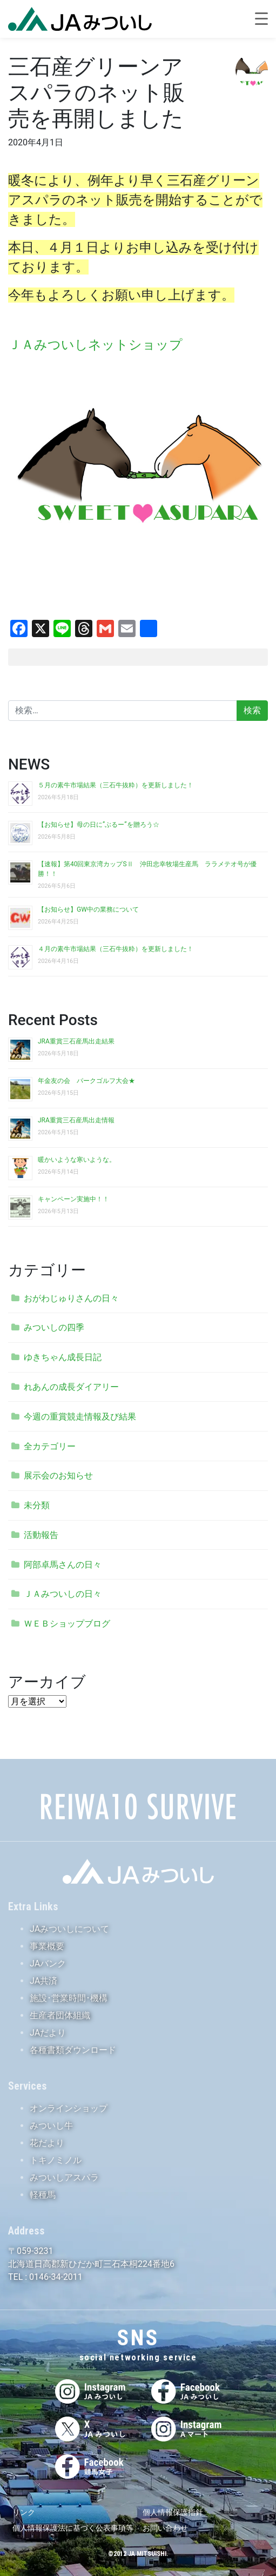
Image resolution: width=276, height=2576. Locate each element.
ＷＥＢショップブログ (67, 1623)
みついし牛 (51, 2125)
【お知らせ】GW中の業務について (88, 909)
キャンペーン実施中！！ (73, 1199)
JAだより (48, 2033)
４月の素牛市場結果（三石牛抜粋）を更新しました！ (115, 949)
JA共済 (43, 1981)
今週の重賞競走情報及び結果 (80, 1416)
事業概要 (47, 1946)
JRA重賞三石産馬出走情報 (76, 1120)
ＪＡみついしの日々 (63, 1594)
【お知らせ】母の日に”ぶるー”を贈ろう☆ (98, 824)
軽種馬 (43, 2195)
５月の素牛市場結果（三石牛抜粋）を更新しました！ (115, 785)
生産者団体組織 (60, 2015)
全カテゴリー (50, 1446)
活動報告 (41, 1535)
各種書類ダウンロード (73, 2050)
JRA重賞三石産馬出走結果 (76, 1041)
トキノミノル (56, 2160)
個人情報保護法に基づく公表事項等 (72, 2528)
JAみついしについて (69, 1929)
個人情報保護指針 (173, 2512)
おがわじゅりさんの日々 (71, 1298)
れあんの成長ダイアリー (71, 1387)
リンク (23, 2512)
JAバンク (48, 1963)
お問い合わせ (165, 2528)
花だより (47, 2143)
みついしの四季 (54, 1327)
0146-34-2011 (55, 2277)
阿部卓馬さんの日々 (63, 1565)
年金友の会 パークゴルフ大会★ (86, 1081)
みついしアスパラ (64, 2177)
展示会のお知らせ (58, 1475)
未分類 (37, 1505)
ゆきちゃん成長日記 (63, 1357)
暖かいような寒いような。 (77, 1159)
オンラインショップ (68, 2108)
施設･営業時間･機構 (68, 1998)
